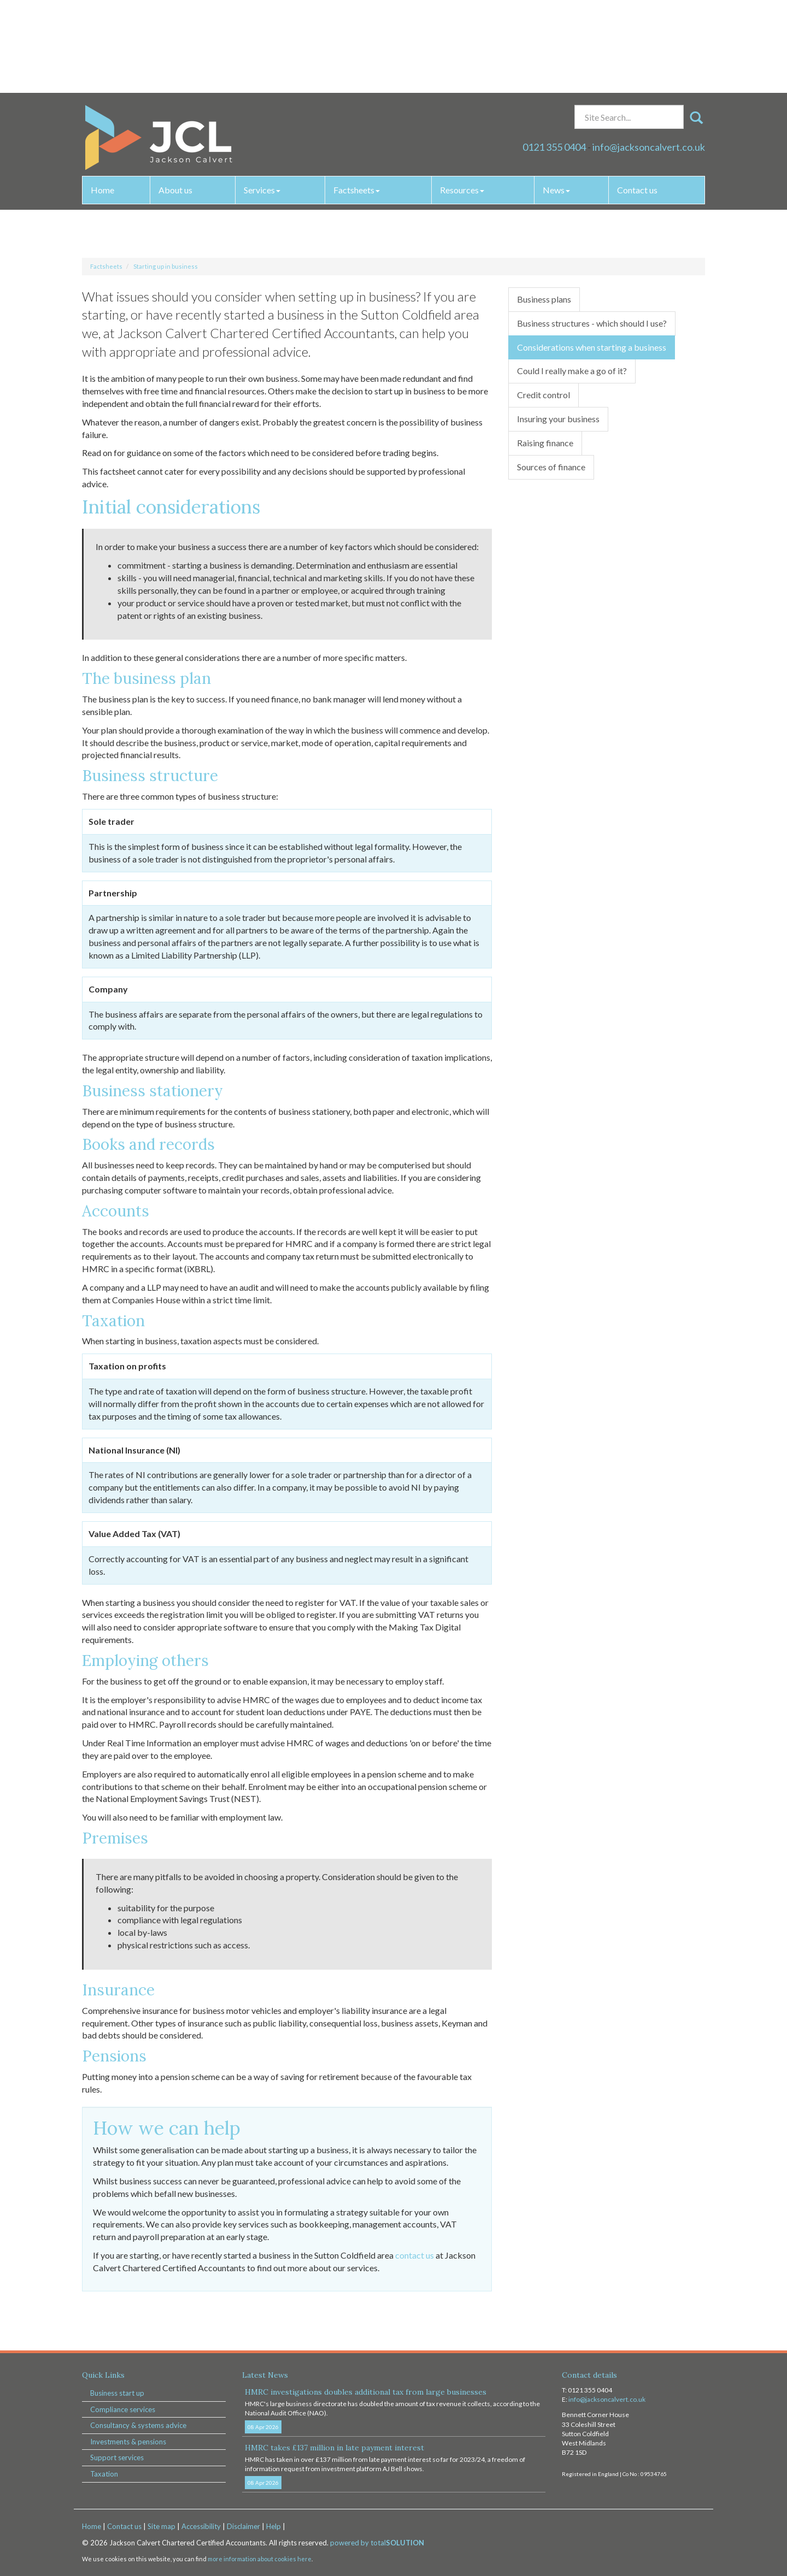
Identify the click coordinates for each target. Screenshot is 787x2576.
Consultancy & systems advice (138, 2425)
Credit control (543, 394)
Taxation (104, 2473)
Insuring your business (558, 418)
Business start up (117, 2393)
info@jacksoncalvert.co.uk (648, 54)
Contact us (637, 97)
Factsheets (356, 97)
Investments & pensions (128, 2441)
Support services (117, 2457)
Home (102, 97)
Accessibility (201, 2526)
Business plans (544, 299)
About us (175, 97)
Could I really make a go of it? (572, 370)
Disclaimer (243, 2526)
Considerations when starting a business (591, 347)
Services (262, 97)
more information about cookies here (260, 2558)
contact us (414, 2255)
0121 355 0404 (554, 54)
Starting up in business (165, 266)
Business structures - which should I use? (592, 323)
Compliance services (122, 2409)
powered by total (377, 2542)
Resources (462, 97)
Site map (161, 2526)
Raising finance (545, 443)
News (556, 97)
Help (273, 2526)
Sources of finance (551, 467)
